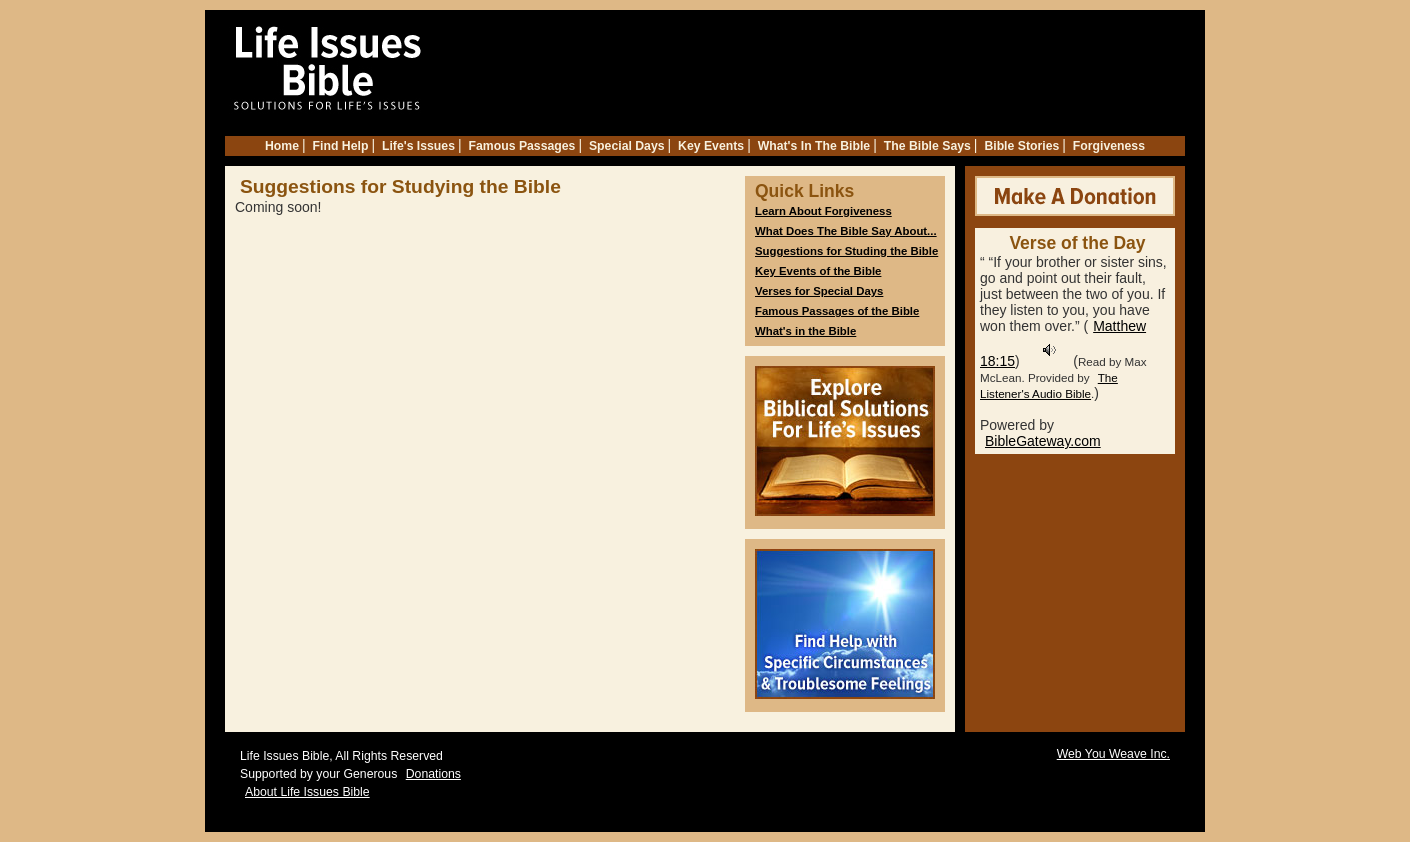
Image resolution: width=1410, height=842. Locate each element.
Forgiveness (1109, 146)
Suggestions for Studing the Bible (846, 251)
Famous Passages (522, 146)
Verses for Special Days (819, 291)
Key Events (711, 146)
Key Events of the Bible (818, 271)
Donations (433, 774)
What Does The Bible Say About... (846, 231)
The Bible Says (927, 146)
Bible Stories (1021, 146)
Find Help (341, 146)
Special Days (627, 146)
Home (282, 146)
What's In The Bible (814, 146)
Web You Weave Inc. (1113, 754)
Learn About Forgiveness (823, 211)
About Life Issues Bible (307, 792)
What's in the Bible (805, 331)
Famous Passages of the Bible (837, 311)
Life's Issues (418, 146)
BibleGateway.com (1043, 441)
